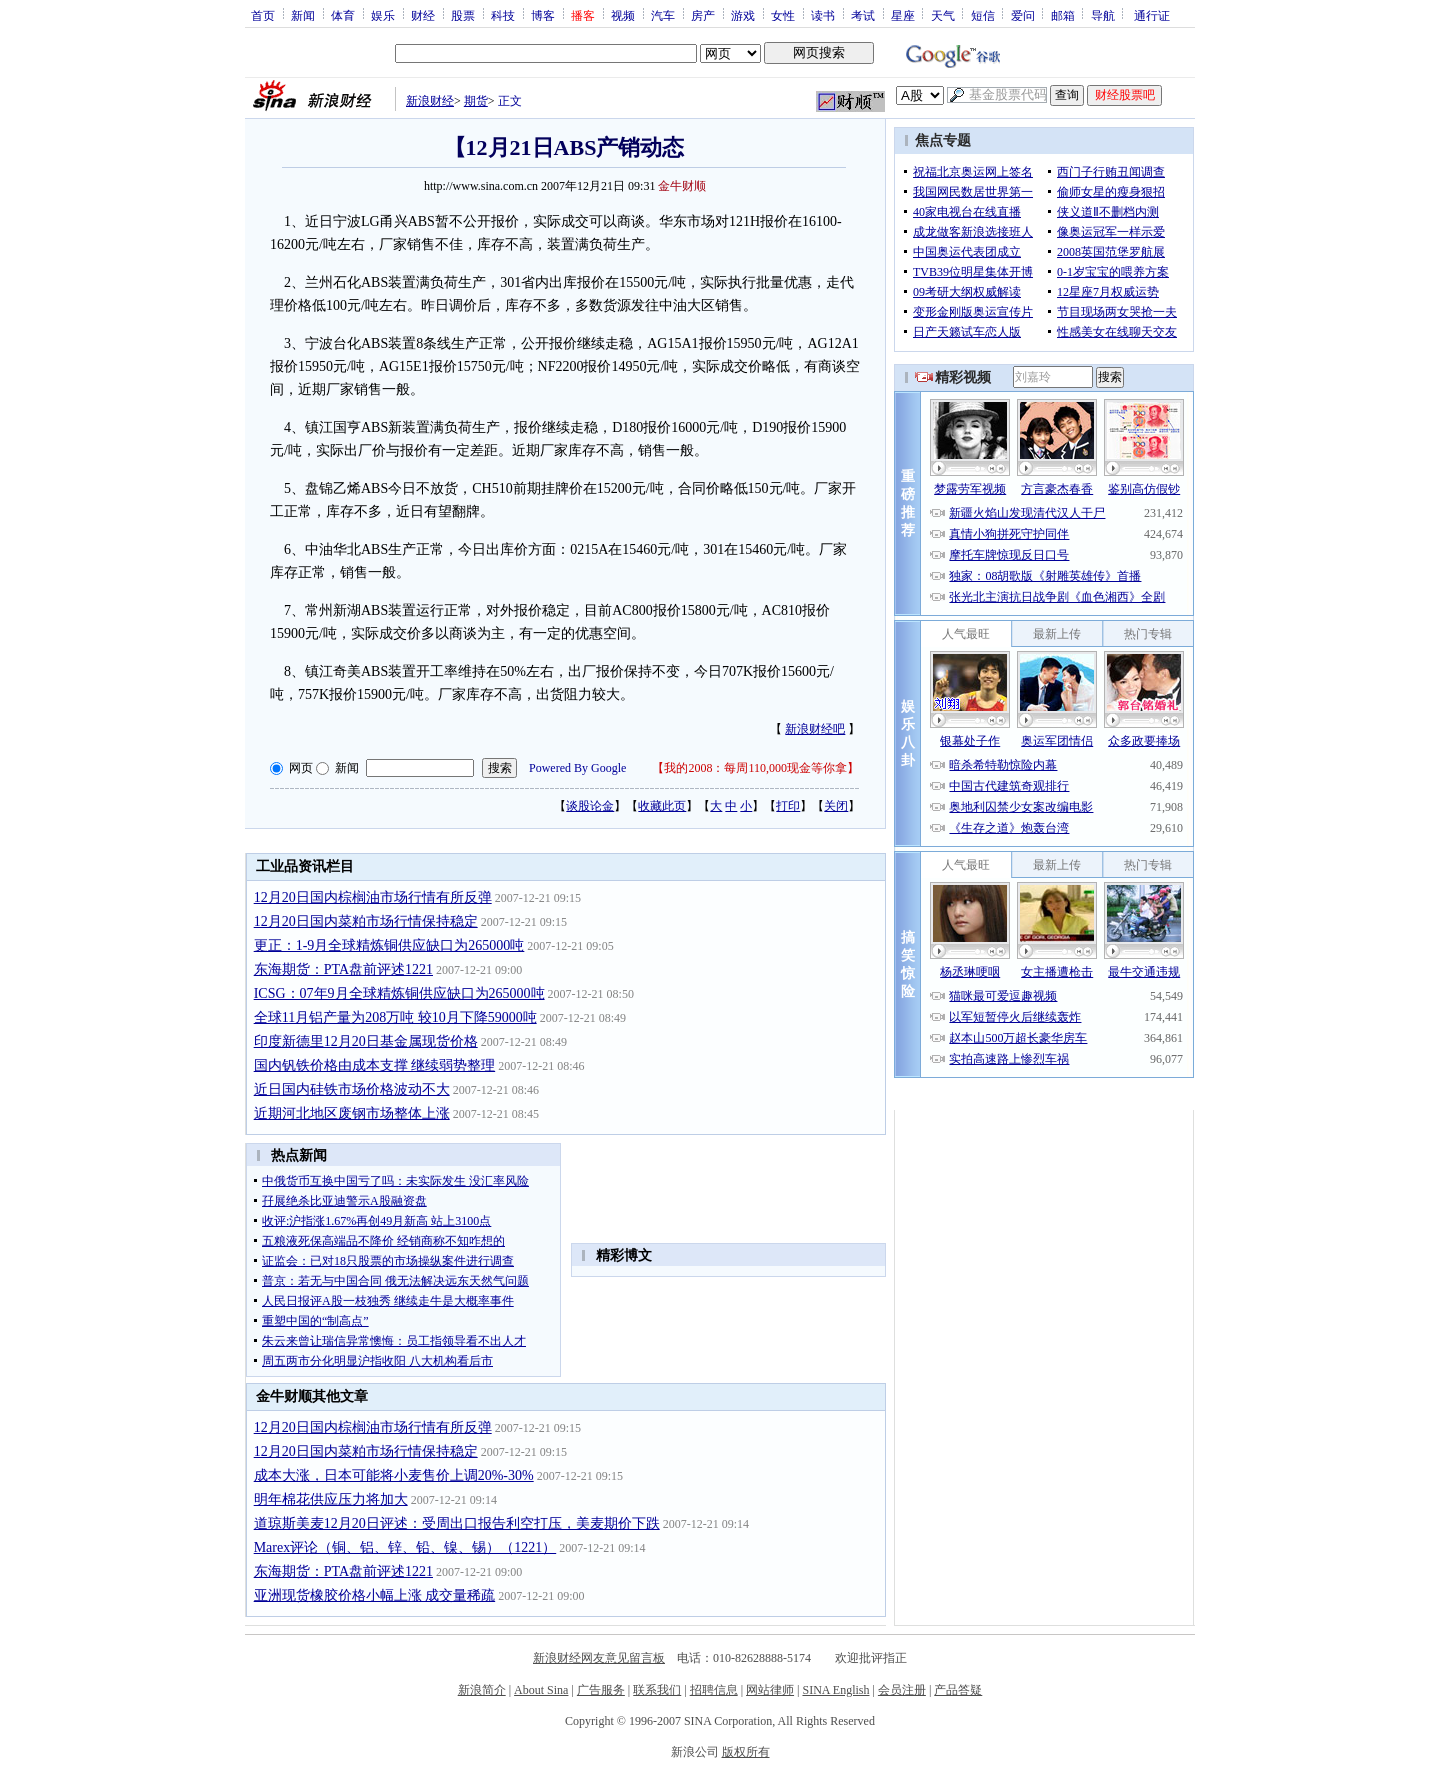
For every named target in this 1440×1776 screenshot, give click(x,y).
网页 (301, 768)
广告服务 (601, 1690)
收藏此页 (662, 806)
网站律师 (770, 1690)
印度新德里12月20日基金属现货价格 (366, 1041)
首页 (263, 15)
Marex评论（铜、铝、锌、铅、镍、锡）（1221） (405, 1547)
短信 (983, 15)
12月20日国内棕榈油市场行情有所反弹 (373, 897)
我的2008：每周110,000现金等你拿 (755, 768)
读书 (823, 15)
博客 (543, 15)
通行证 (1152, 15)
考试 (863, 15)
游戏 (743, 15)
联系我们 (657, 1690)
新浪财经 (430, 101)
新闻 (303, 15)
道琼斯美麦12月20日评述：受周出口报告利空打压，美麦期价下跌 (457, 1523)
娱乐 (383, 15)
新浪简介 (482, 1690)
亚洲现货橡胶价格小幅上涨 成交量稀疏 (375, 1595)
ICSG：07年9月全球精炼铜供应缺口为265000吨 (399, 993)
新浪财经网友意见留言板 (599, 1658)
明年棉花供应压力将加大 (331, 1499)
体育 (343, 15)
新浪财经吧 (815, 729)
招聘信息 (714, 1690)
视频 (623, 15)
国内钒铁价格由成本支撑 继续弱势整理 (375, 1065)
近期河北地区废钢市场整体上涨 (352, 1113)
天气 (943, 15)
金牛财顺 (682, 186)
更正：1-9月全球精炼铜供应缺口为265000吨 (389, 945)
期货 (476, 101)
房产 (703, 15)
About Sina (541, 1690)
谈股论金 (590, 806)
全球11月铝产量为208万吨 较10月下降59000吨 (395, 1017)
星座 (903, 15)
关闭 (836, 806)
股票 (463, 15)
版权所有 (746, 1752)
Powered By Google (577, 768)
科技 (503, 15)
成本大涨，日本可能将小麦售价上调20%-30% (394, 1475)
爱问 (1023, 15)
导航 (1103, 15)
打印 (788, 806)
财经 (423, 15)
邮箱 (1063, 15)
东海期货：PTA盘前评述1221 (343, 969)
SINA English (835, 1690)
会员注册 (902, 1690)
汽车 (663, 15)
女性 (783, 15)
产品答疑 (958, 1690)
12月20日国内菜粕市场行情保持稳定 (366, 921)
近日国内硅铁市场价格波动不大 (352, 1089)
